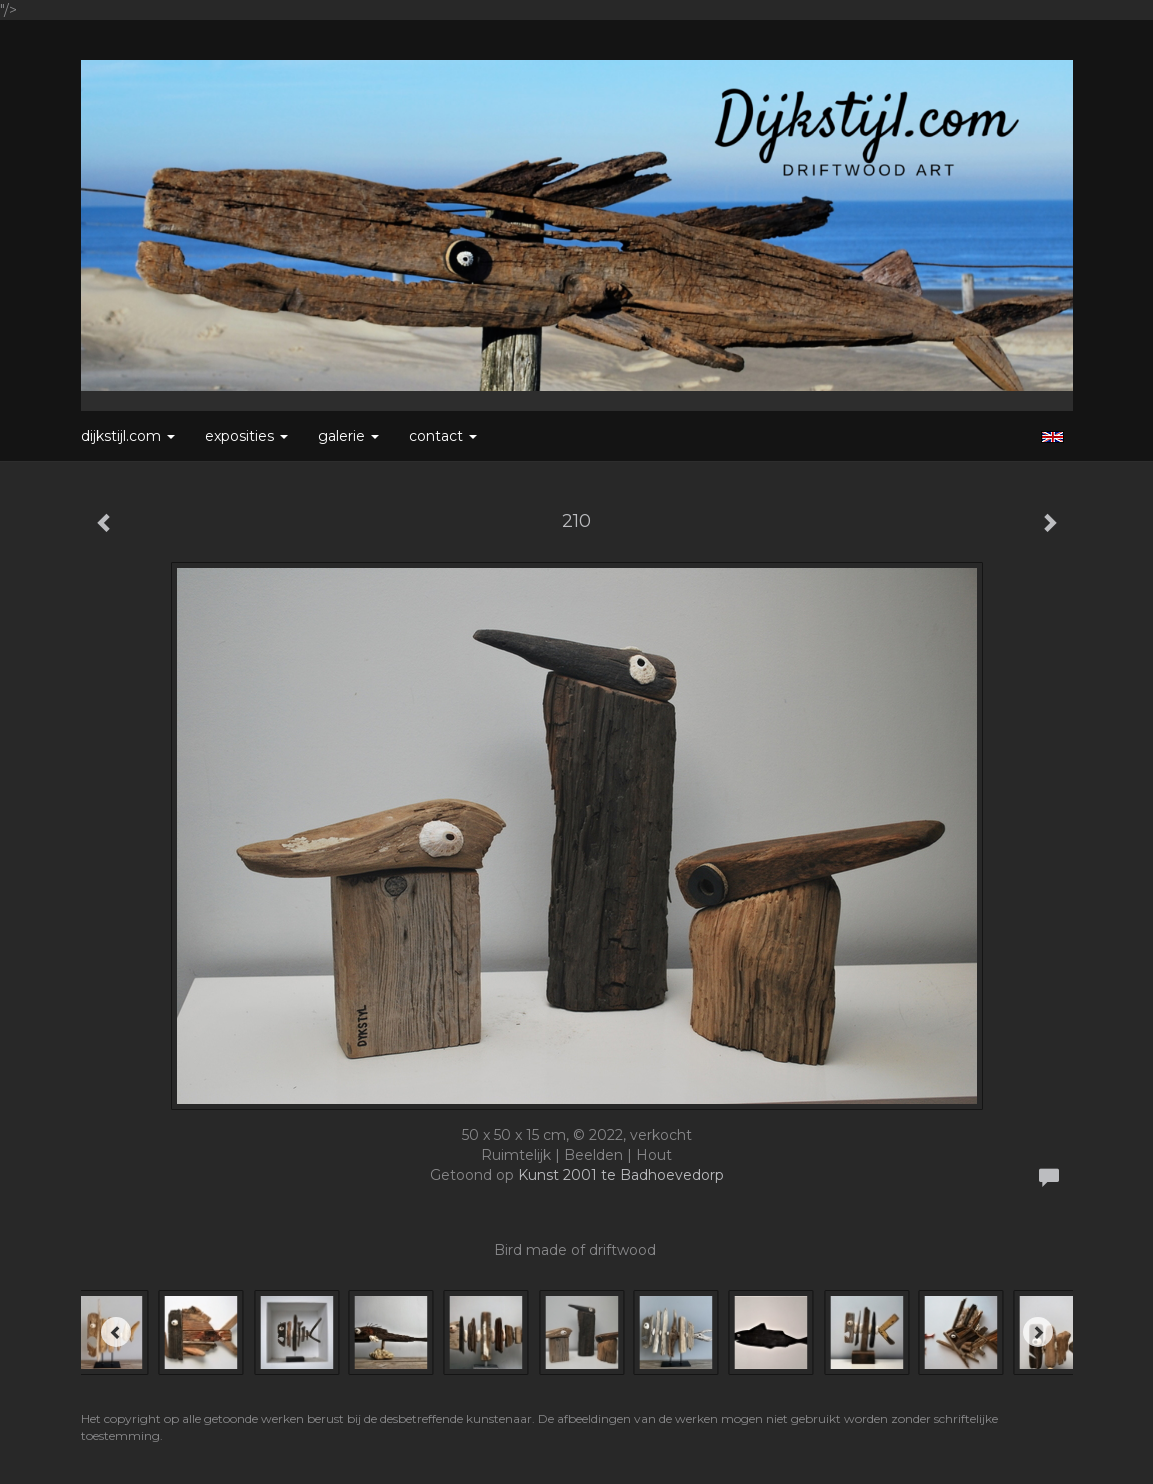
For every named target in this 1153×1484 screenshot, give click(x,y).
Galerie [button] (348, 436)
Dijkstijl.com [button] (128, 436)
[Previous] (116, 1332)
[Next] (1038, 1332)
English (1052, 437)
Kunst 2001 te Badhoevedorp (621, 1175)
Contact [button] (443, 436)
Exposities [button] (246, 436)
